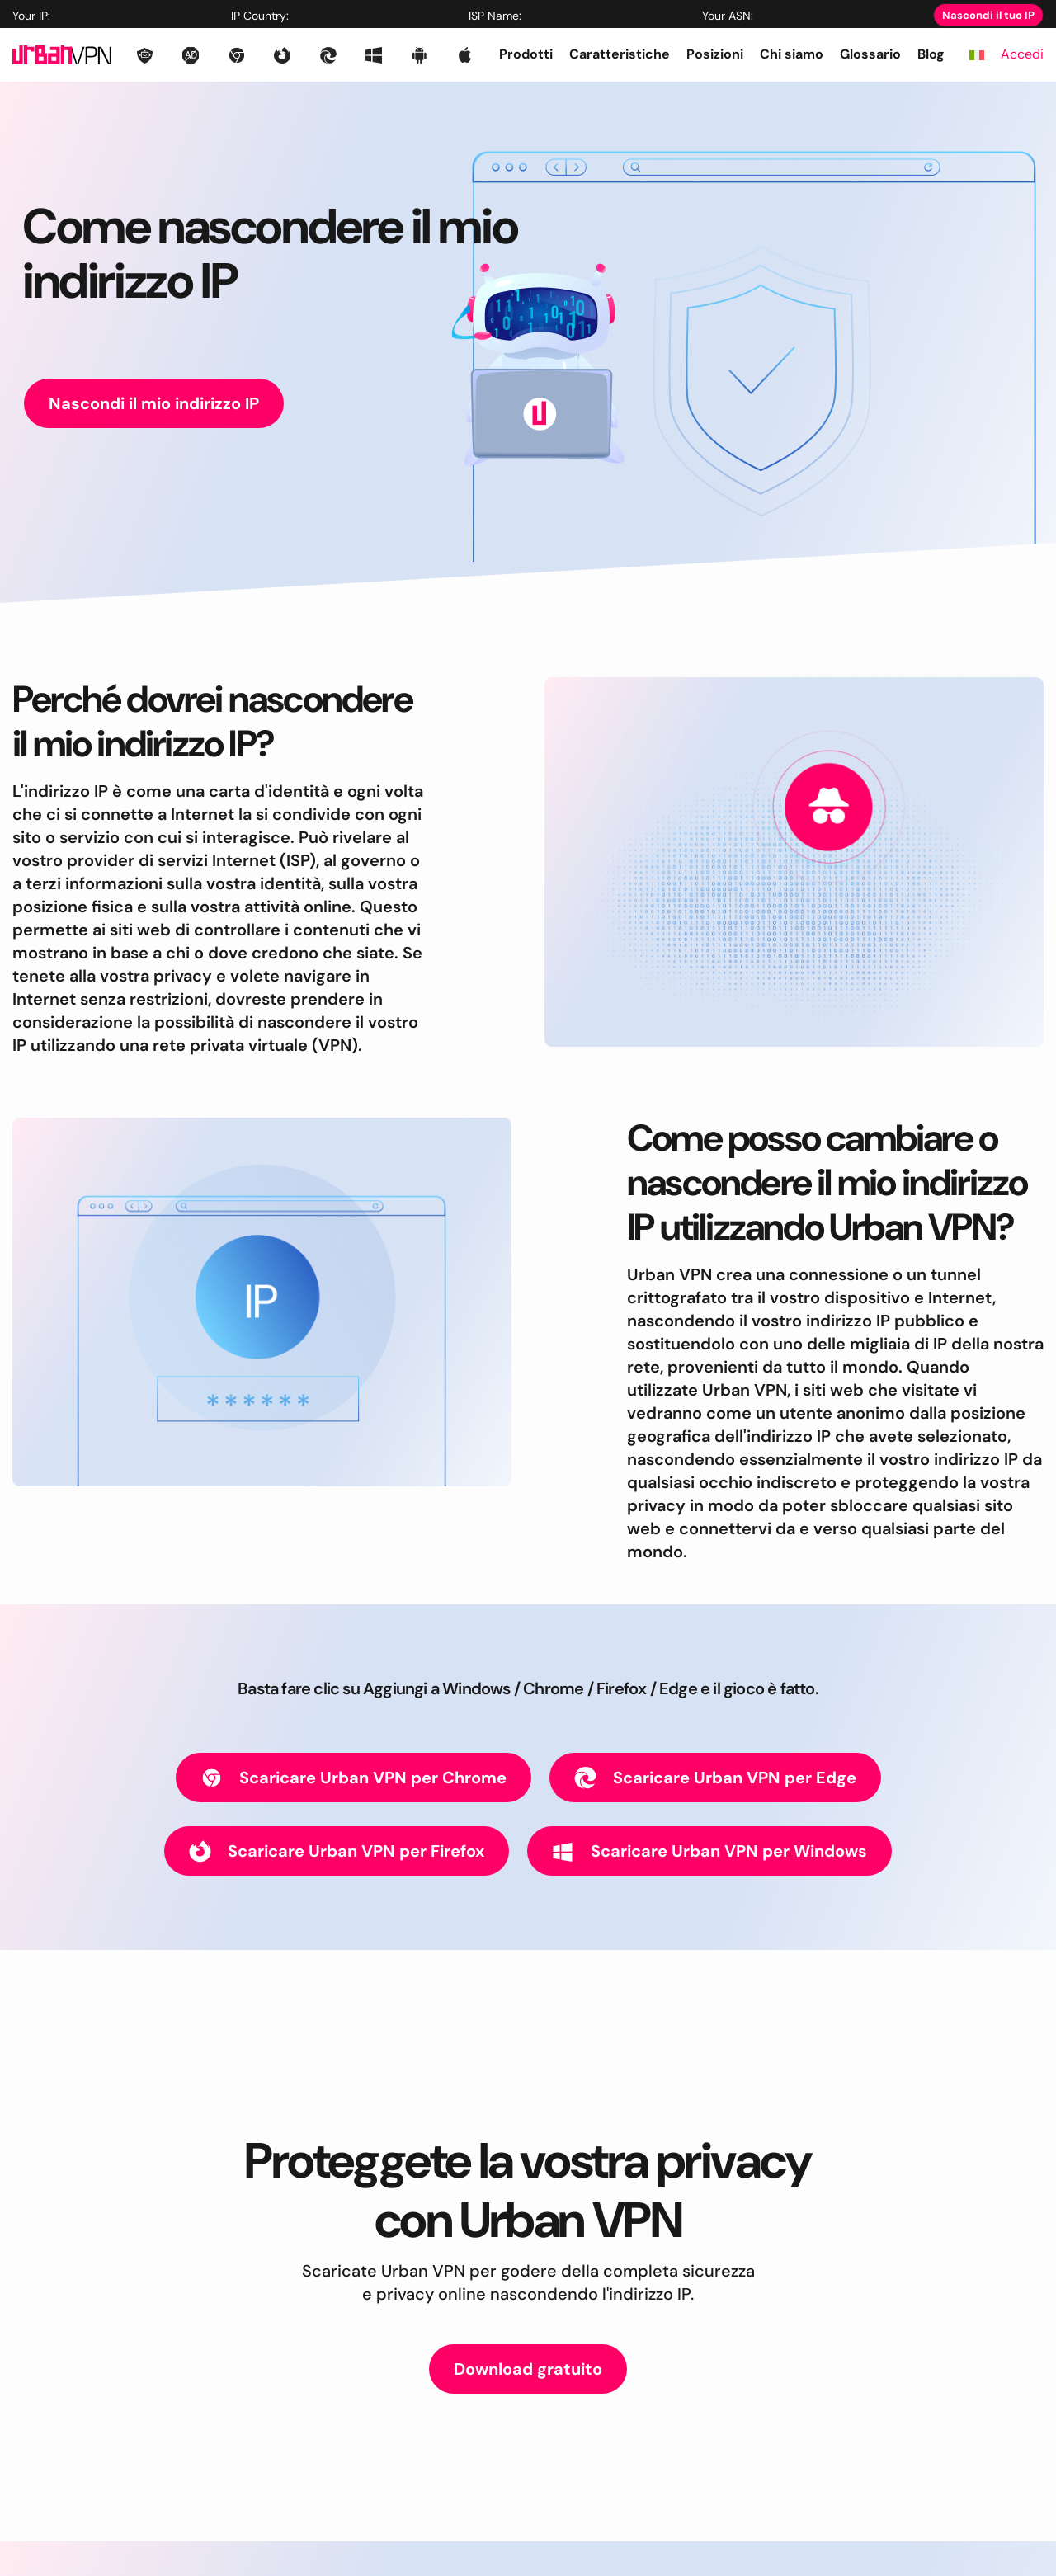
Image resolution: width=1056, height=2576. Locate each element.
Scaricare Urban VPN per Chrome (353, 1778)
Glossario (870, 54)
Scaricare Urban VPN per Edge (715, 1778)
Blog (931, 54)
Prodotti (526, 54)
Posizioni (714, 54)
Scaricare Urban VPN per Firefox (336, 1851)
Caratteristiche (619, 54)
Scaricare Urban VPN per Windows (709, 1851)
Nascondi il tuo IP (988, 15)
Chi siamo (791, 54)
